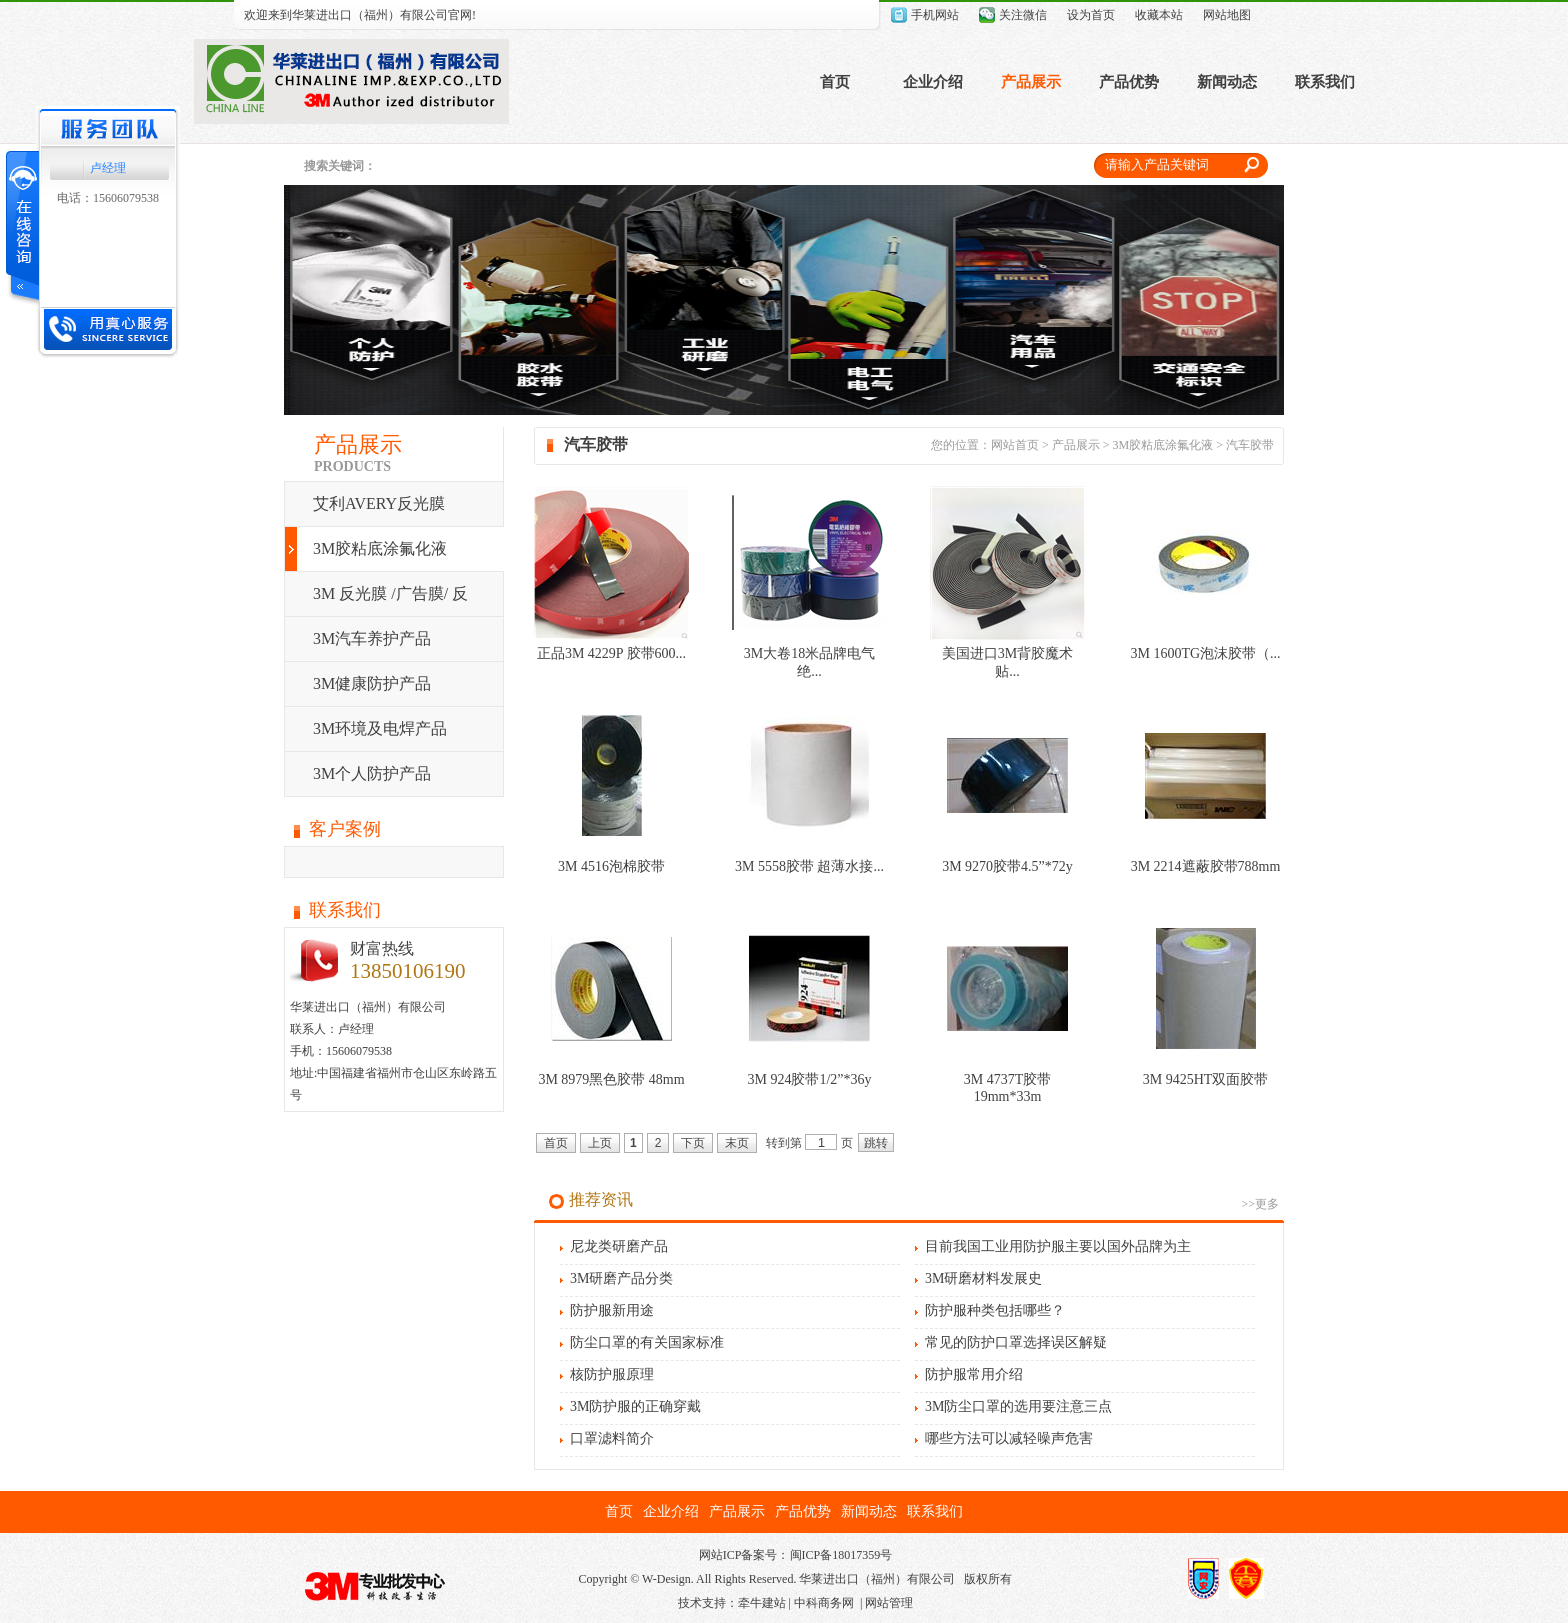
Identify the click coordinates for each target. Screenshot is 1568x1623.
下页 (693, 1143)
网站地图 (1227, 15)
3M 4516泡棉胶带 (611, 866)
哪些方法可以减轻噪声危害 (1009, 1438)
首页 (835, 82)
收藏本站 (1159, 15)
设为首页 (1091, 15)
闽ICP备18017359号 (841, 1555)
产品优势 (1129, 82)
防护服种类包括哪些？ (995, 1310)
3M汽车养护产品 (372, 638)
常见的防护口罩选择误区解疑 (1016, 1342)
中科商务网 (824, 1603)
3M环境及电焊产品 (380, 728)
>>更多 (1260, 1204)
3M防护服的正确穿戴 (635, 1406)
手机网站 (935, 15)
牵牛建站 (762, 1603)
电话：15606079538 (108, 198)
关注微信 (1023, 15)
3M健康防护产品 (372, 683)
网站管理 (889, 1603)
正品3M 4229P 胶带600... (611, 653)
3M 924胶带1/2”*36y (809, 1079)
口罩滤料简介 (612, 1438)
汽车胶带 (1250, 445)
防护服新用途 (612, 1310)
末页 (737, 1143)
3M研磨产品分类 (621, 1278)
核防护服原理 (612, 1374)
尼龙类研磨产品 (619, 1246)
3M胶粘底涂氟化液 (380, 548)
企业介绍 (933, 82)
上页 (600, 1143)
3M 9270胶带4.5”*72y (1007, 866)
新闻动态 (1227, 82)
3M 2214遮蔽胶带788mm (1206, 866)
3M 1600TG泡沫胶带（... (1205, 653)
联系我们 (1325, 82)
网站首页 (1015, 445)
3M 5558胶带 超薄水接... (809, 866)
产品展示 (1031, 82)
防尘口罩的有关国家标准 (647, 1342)
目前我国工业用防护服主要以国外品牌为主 (1058, 1246)
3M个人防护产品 (372, 773)
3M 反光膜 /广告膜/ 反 (390, 593)
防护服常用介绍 (974, 1374)
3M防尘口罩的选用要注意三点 (1018, 1406)
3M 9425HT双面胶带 (1206, 1079)
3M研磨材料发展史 (983, 1278)
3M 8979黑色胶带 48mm (611, 1079)
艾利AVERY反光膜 (379, 503)
